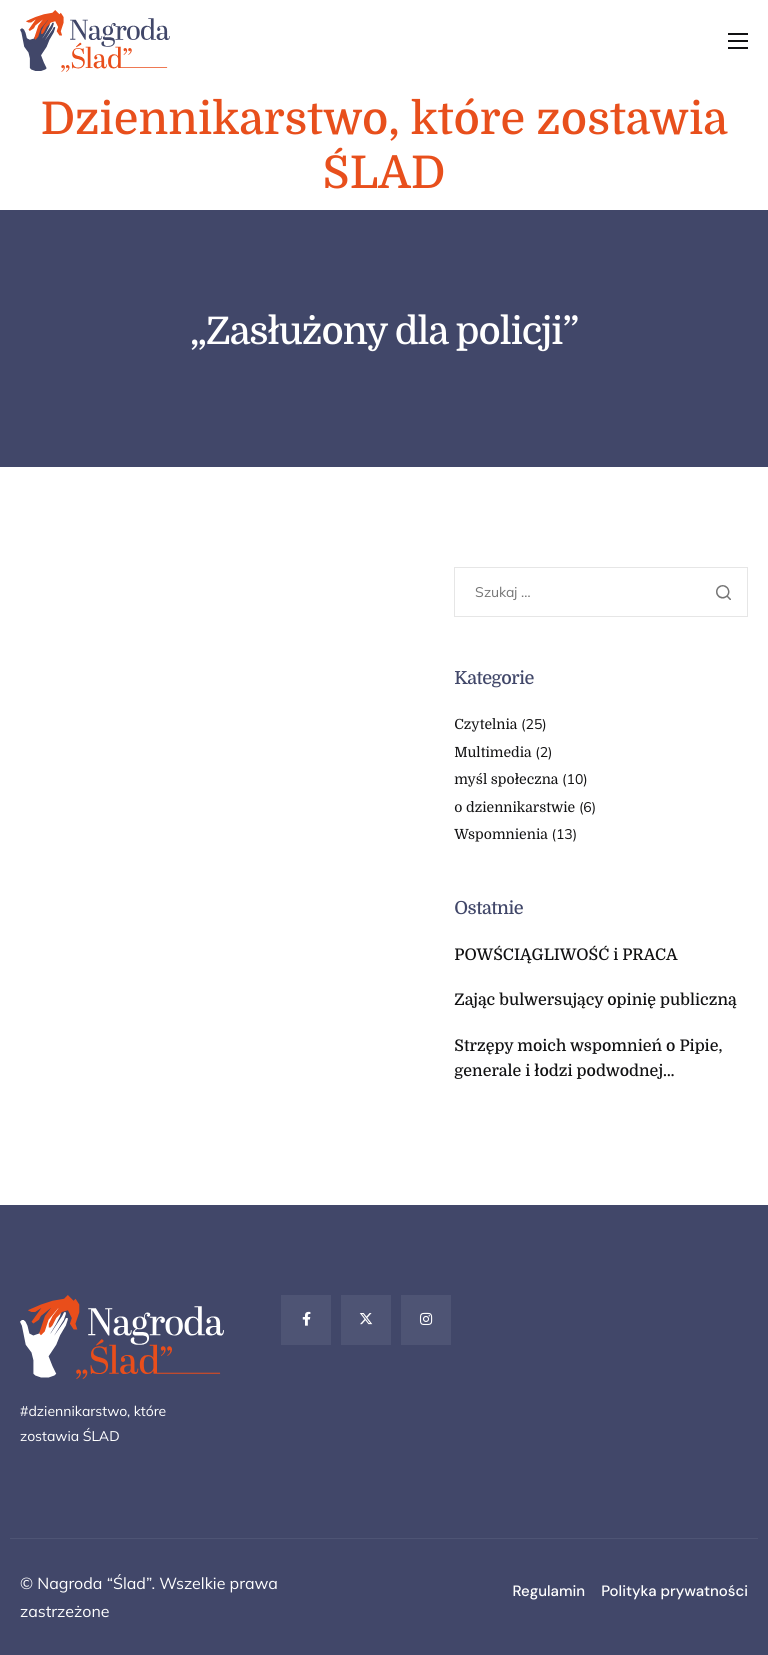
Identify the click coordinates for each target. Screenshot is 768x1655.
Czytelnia (485, 725)
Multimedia (492, 753)
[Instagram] (426, 1320)
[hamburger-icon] (738, 41)
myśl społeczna (506, 780)
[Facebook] (306, 1320)
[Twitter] (366, 1320)
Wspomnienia (501, 835)
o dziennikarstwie (514, 808)
